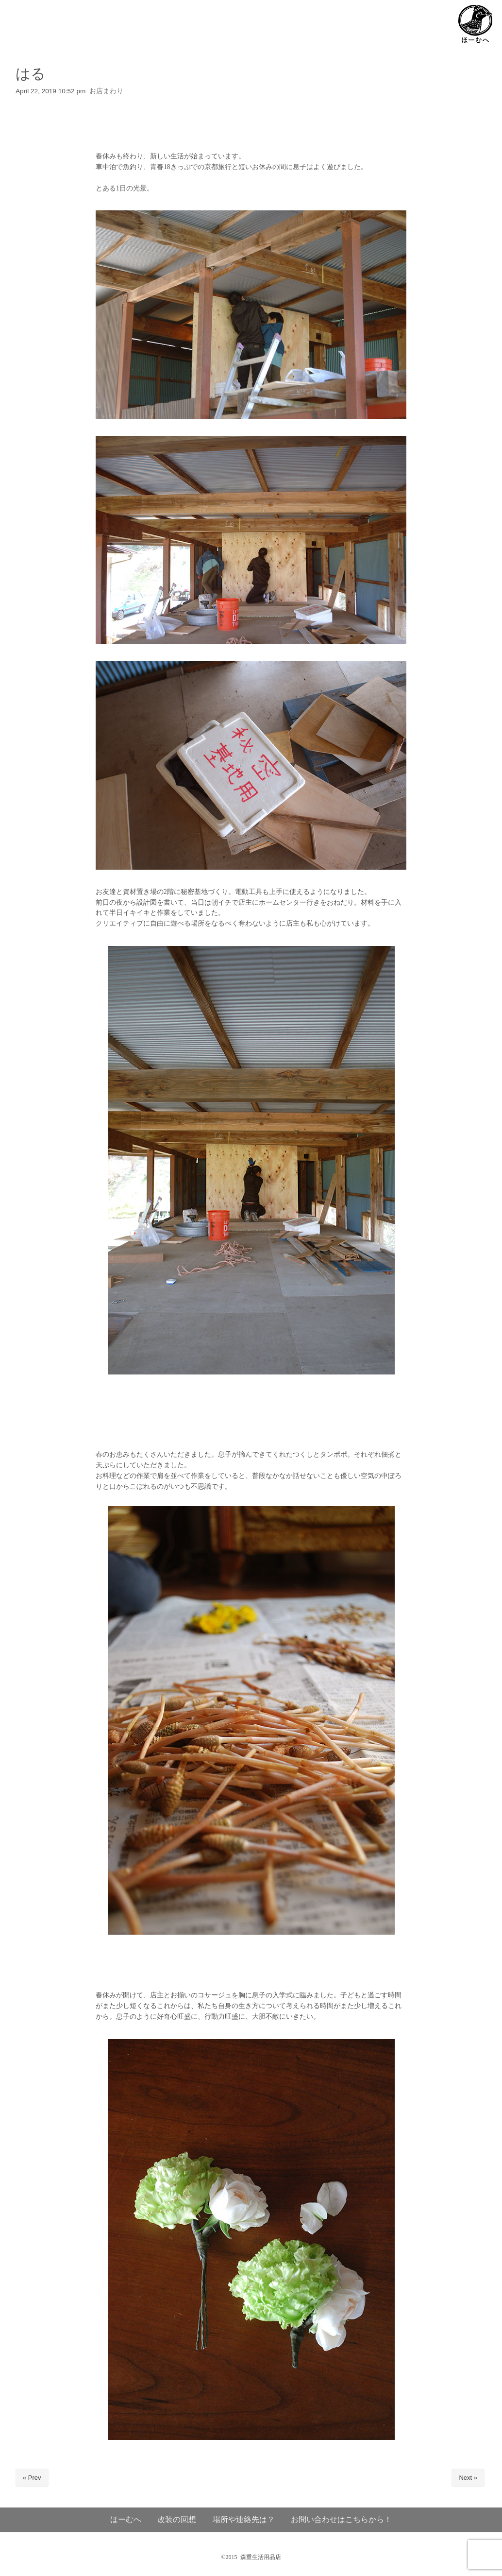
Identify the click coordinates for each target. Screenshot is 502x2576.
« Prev (32, 2477)
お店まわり (106, 91)
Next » (468, 2477)
